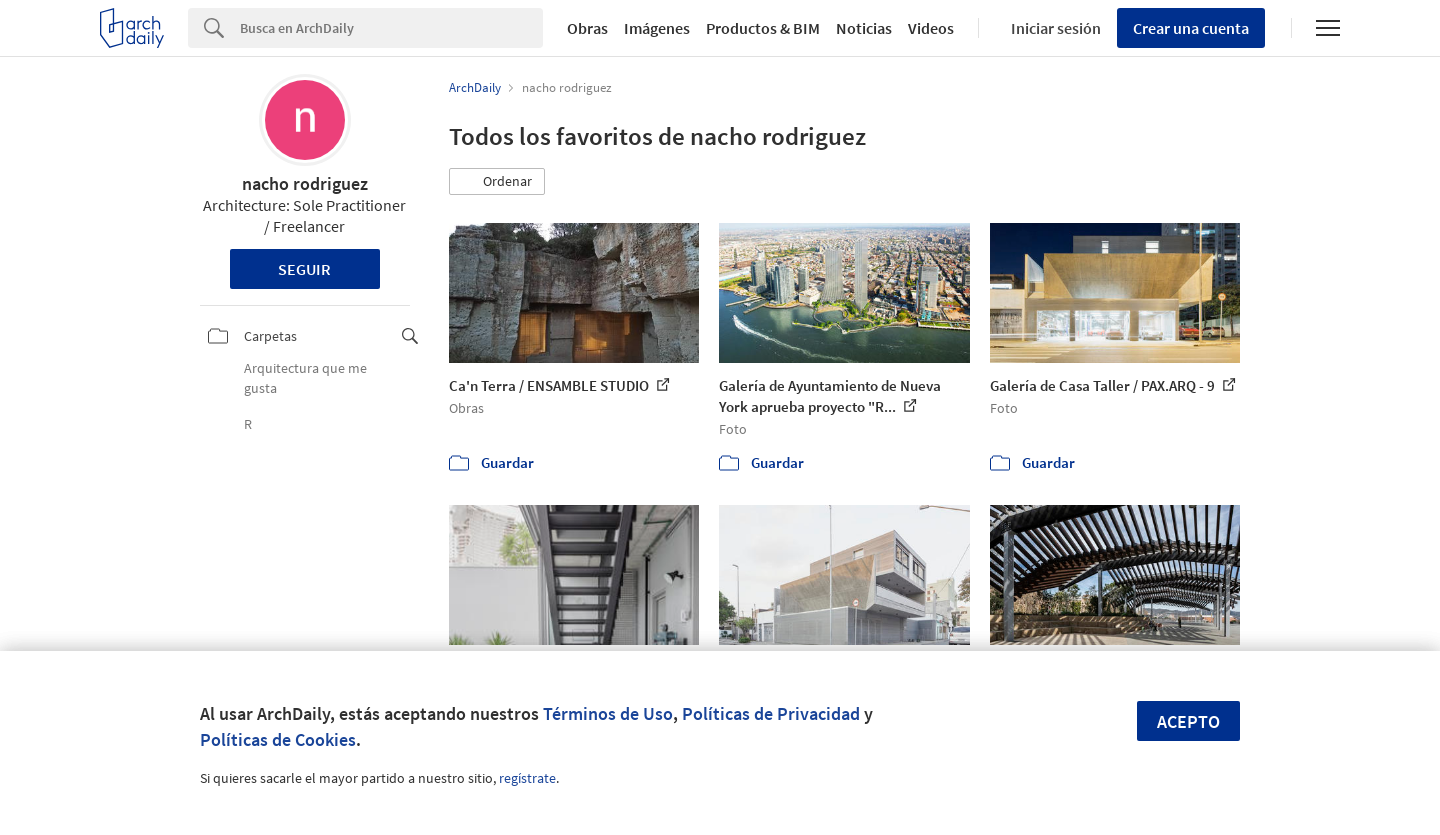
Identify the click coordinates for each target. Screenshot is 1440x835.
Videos (931, 28)
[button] (497, 182)
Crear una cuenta (1191, 28)
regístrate (527, 778)
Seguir (304, 269)
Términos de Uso (608, 713)
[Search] (391, 28)
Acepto (1188, 721)
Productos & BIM (763, 28)
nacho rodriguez (305, 183)
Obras (587, 28)
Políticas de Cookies (278, 739)
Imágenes (657, 28)
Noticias (864, 28)
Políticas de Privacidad (771, 713)
